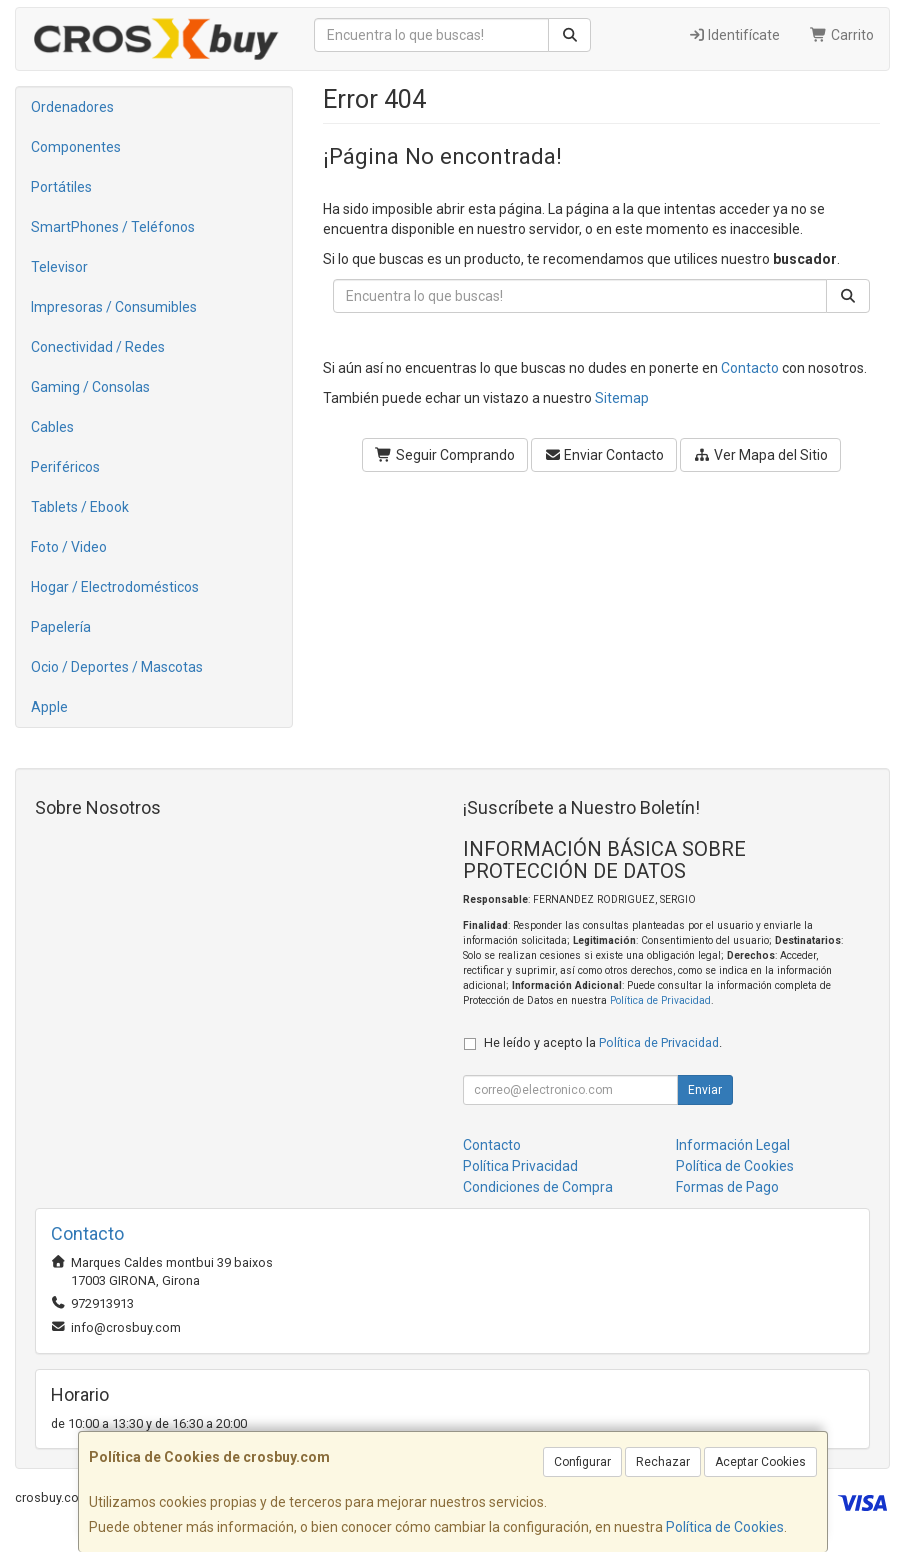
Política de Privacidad (660, 1000)
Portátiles (61, 187)
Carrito (842, 35)
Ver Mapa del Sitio (760, 455)
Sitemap (622, 398)
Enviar (705, 1090)
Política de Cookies (725, 1527)
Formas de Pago (727, 1187)
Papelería (61, 627)
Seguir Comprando (445, 455)
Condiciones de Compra (538, 1187)
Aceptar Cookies (760, 1462)
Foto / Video (69, 547)
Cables (52, 427)
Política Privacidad (520, 1166)
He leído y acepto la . (603, 1042)
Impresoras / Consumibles (114, 307)
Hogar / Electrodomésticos (115, 587)
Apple (49, 707)
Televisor (59, 267)
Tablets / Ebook (80, 507)
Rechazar (663, 1462)
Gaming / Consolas (90, 387)
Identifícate (734, 35)
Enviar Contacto (604, 455)
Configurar (582, 1462)
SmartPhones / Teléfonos (113, 227)
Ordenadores (72, 107)
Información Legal (733, 1145)
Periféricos (65, 467)
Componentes (76, 147)
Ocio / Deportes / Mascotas (117, 667)
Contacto (750, 368)
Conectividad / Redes (98, 347)
